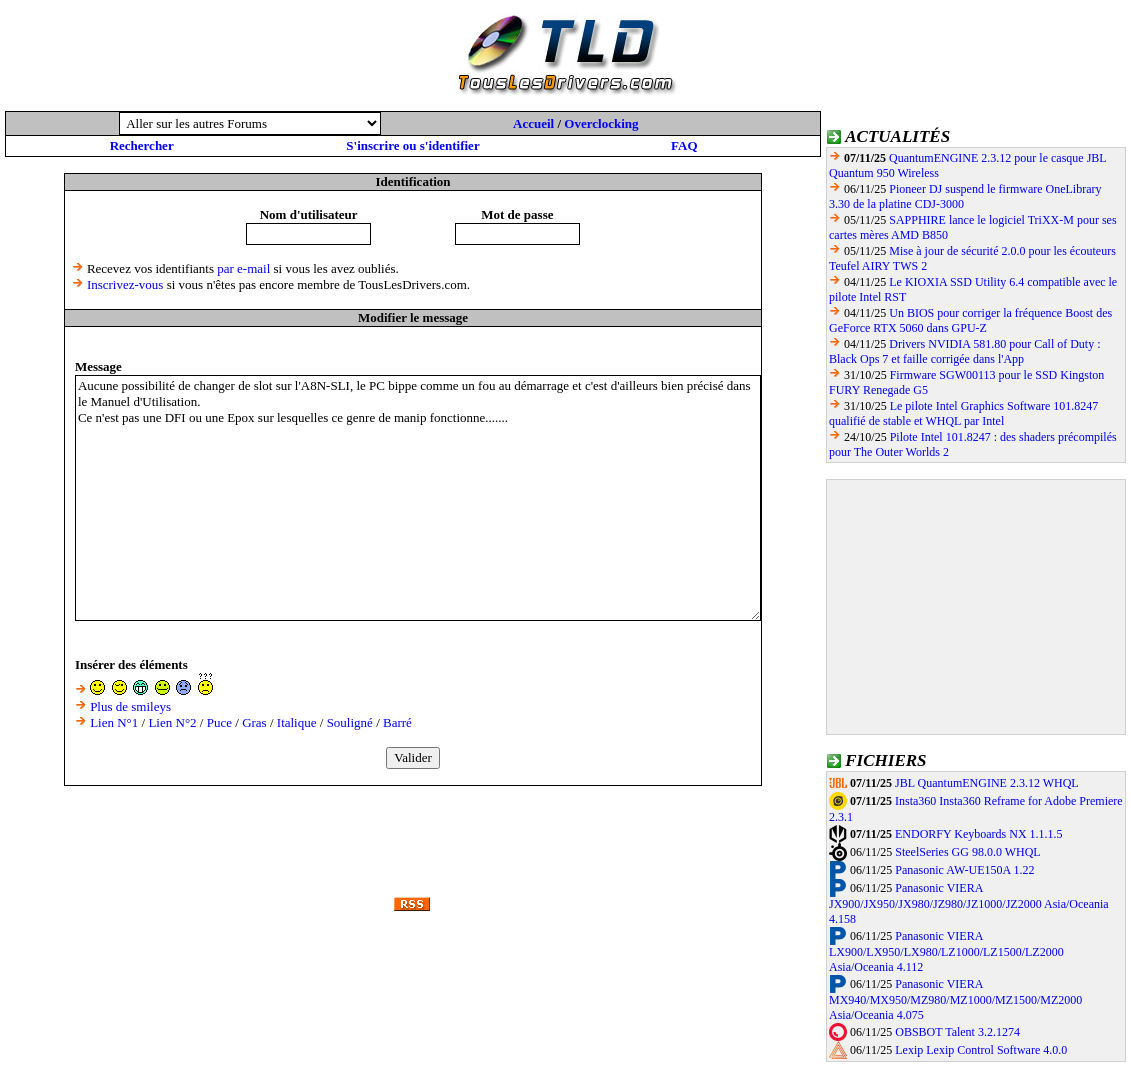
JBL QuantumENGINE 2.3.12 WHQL (987, 783)
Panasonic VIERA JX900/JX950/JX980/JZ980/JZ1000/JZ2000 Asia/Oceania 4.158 (969, 904)
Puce (219, 722)
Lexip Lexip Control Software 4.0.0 (981, 1050)
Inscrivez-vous (125, 284)
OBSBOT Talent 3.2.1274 (957, 1032)
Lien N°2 (172, 722)
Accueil (533, 123)
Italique (297, 722)
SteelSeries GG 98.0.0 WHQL (967, 852)
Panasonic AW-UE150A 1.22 (964, 870)
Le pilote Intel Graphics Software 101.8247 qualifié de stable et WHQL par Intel (963, 413)
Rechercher (142, 145)
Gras (254, 722)
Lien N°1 (114, 722)
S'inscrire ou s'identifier (412, 145)
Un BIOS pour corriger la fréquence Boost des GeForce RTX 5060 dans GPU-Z (970, 320)
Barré (397, 722)
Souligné (350, 722)
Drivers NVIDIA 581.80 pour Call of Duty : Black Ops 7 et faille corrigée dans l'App (965, 351)
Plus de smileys (130, 706)
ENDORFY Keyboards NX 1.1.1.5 (979, 834)
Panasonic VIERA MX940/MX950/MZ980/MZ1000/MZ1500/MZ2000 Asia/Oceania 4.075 (955, 1000)
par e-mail (243, 268)
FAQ (684, 145)
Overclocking (601, 123)
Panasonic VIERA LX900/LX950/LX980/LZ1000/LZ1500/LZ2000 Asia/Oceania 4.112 (946, 952)
